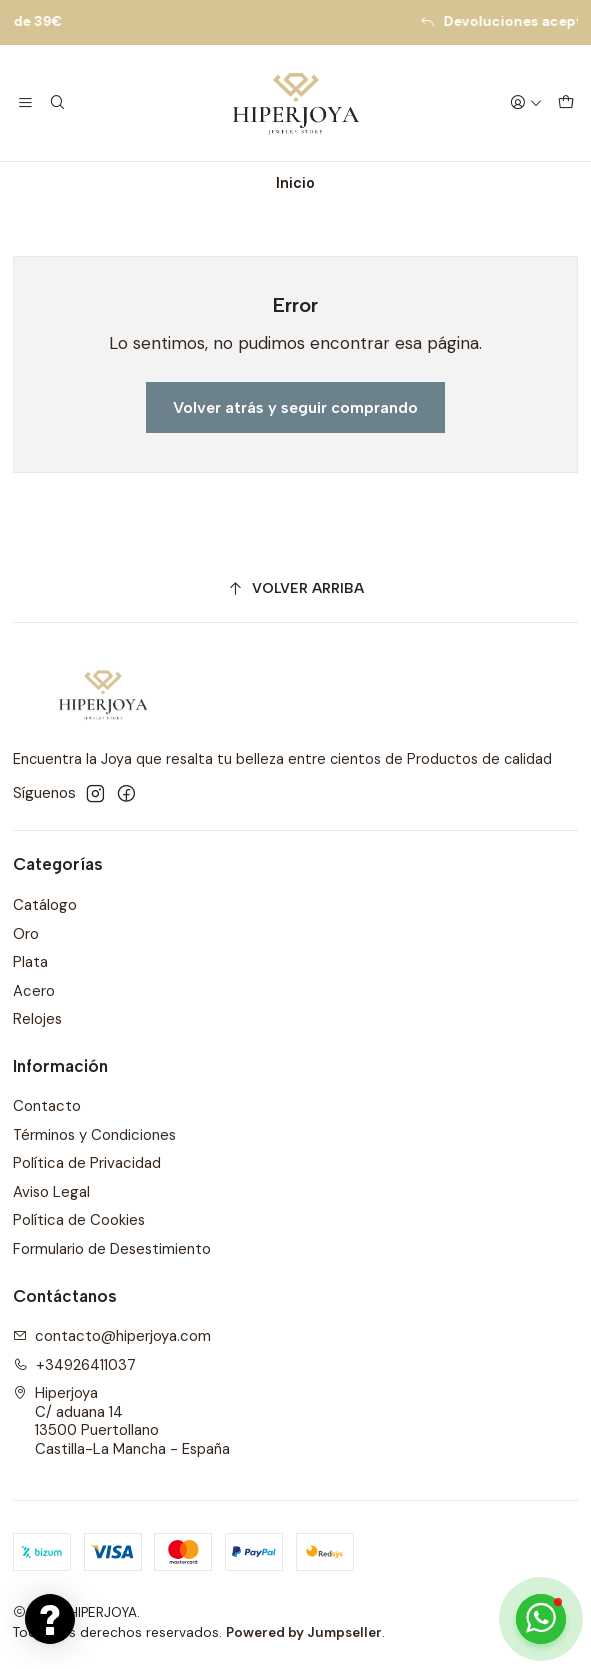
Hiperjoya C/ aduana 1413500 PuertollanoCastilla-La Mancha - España (122, 1421)
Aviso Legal (51, 1192)
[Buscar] (58, 103)
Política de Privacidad (87, 1163)
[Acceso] (525, 103)
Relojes (37, 1019)
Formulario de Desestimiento (112, 1249)
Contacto (47, 1106)
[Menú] (26, 103)
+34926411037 (75, 1365)
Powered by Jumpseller (304, 1632)
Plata (30, 962)
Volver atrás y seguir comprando (295, 407)
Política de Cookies (79, 1220)
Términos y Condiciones (94, 1135)
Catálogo (45, 905)
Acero (34, 991)
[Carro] (565, 103)
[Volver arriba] (296, 589)
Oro (26, 934)
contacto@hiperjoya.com (112, 1336)
